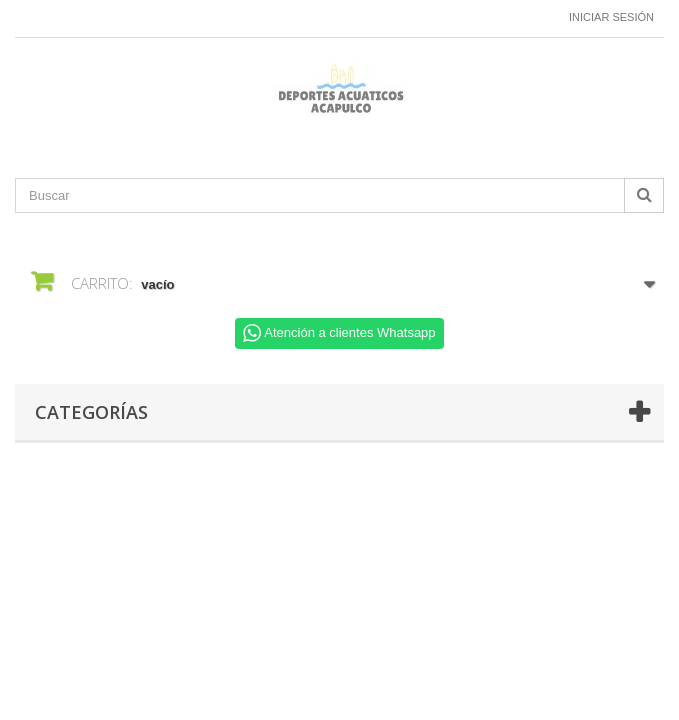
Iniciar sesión (611, 17)
